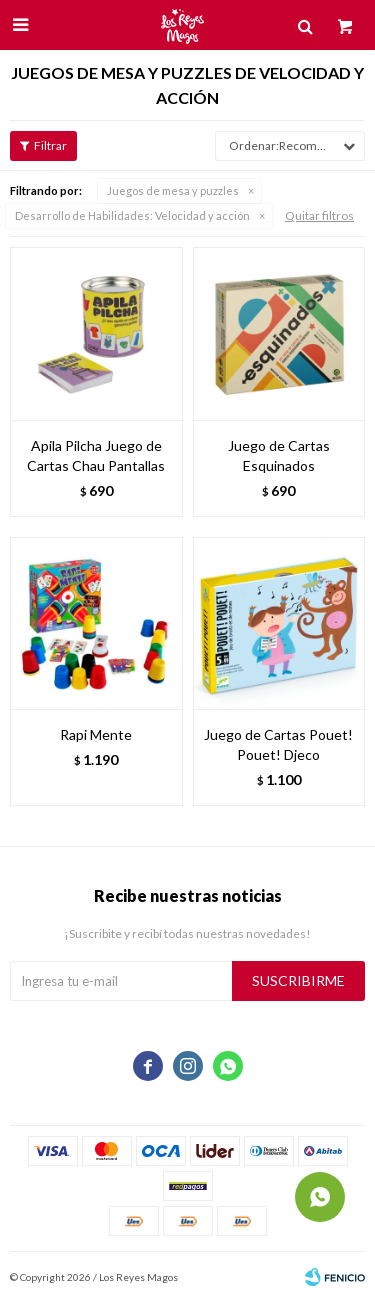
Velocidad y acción (132, 215)
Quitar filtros (319, 215)
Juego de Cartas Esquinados (279, 455)
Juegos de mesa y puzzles (173, 190)
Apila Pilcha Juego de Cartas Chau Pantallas (96, 455)
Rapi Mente (96, 734)
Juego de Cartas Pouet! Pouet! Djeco (278, 744)
